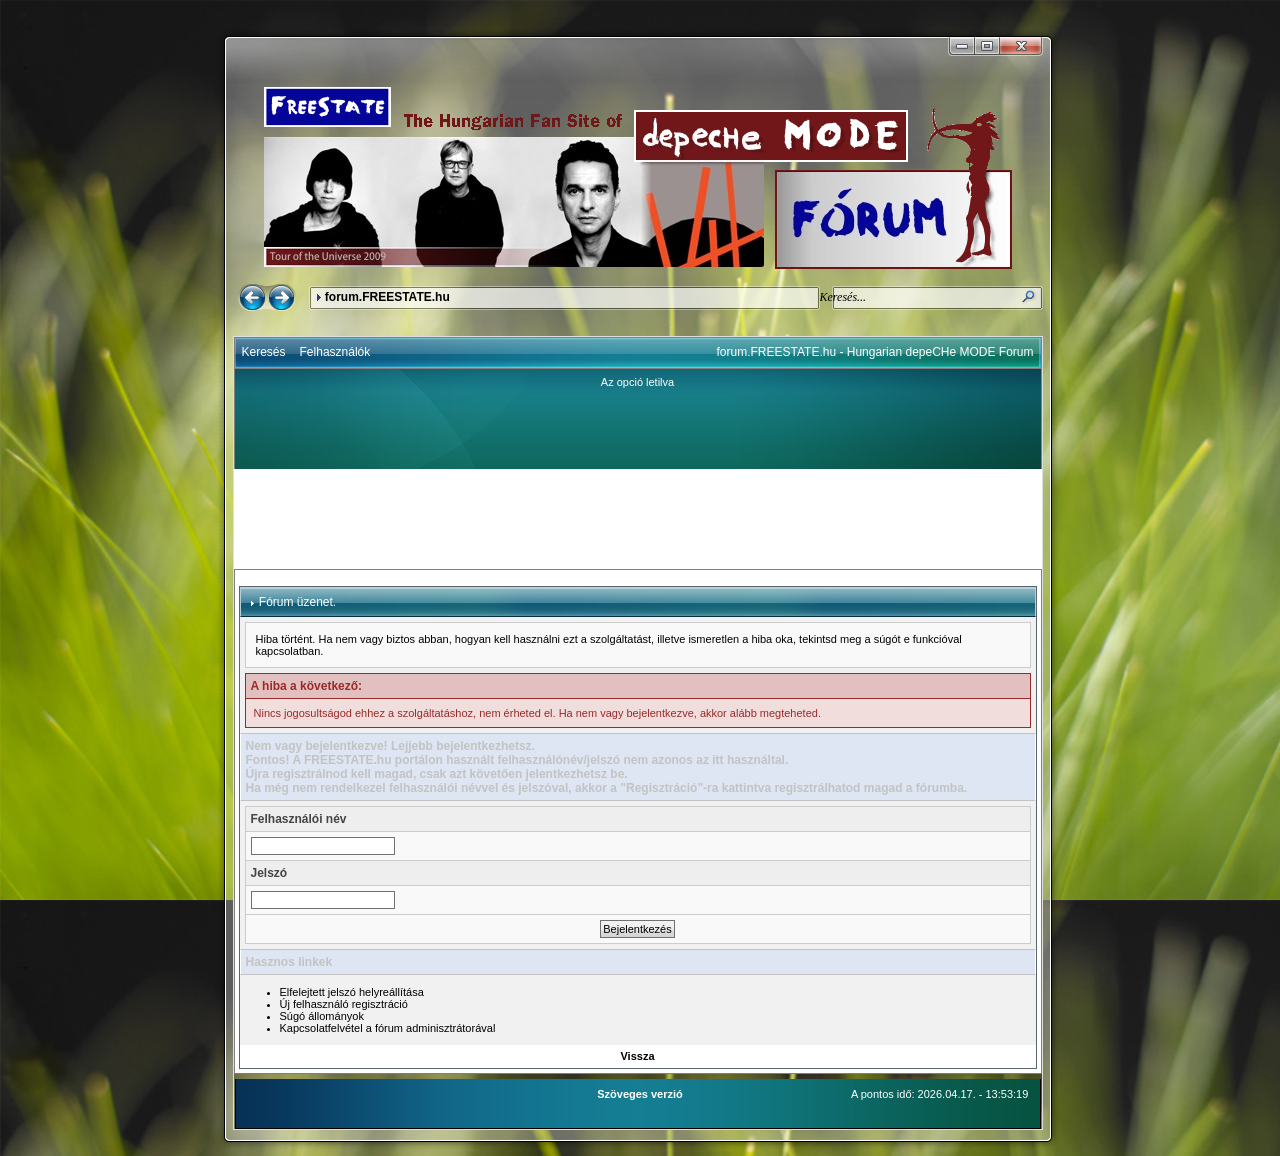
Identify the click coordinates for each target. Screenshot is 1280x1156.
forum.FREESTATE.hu (387, 297)
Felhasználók (335, 352)
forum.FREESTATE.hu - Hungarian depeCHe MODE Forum (875, 352)
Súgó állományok (322, 1016)
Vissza (637, 1056)
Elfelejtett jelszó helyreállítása (352, 992)
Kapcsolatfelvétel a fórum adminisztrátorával (388, 1028)
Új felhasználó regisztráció (344, 1004)
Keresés (264, 352)
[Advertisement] (638, 519)
